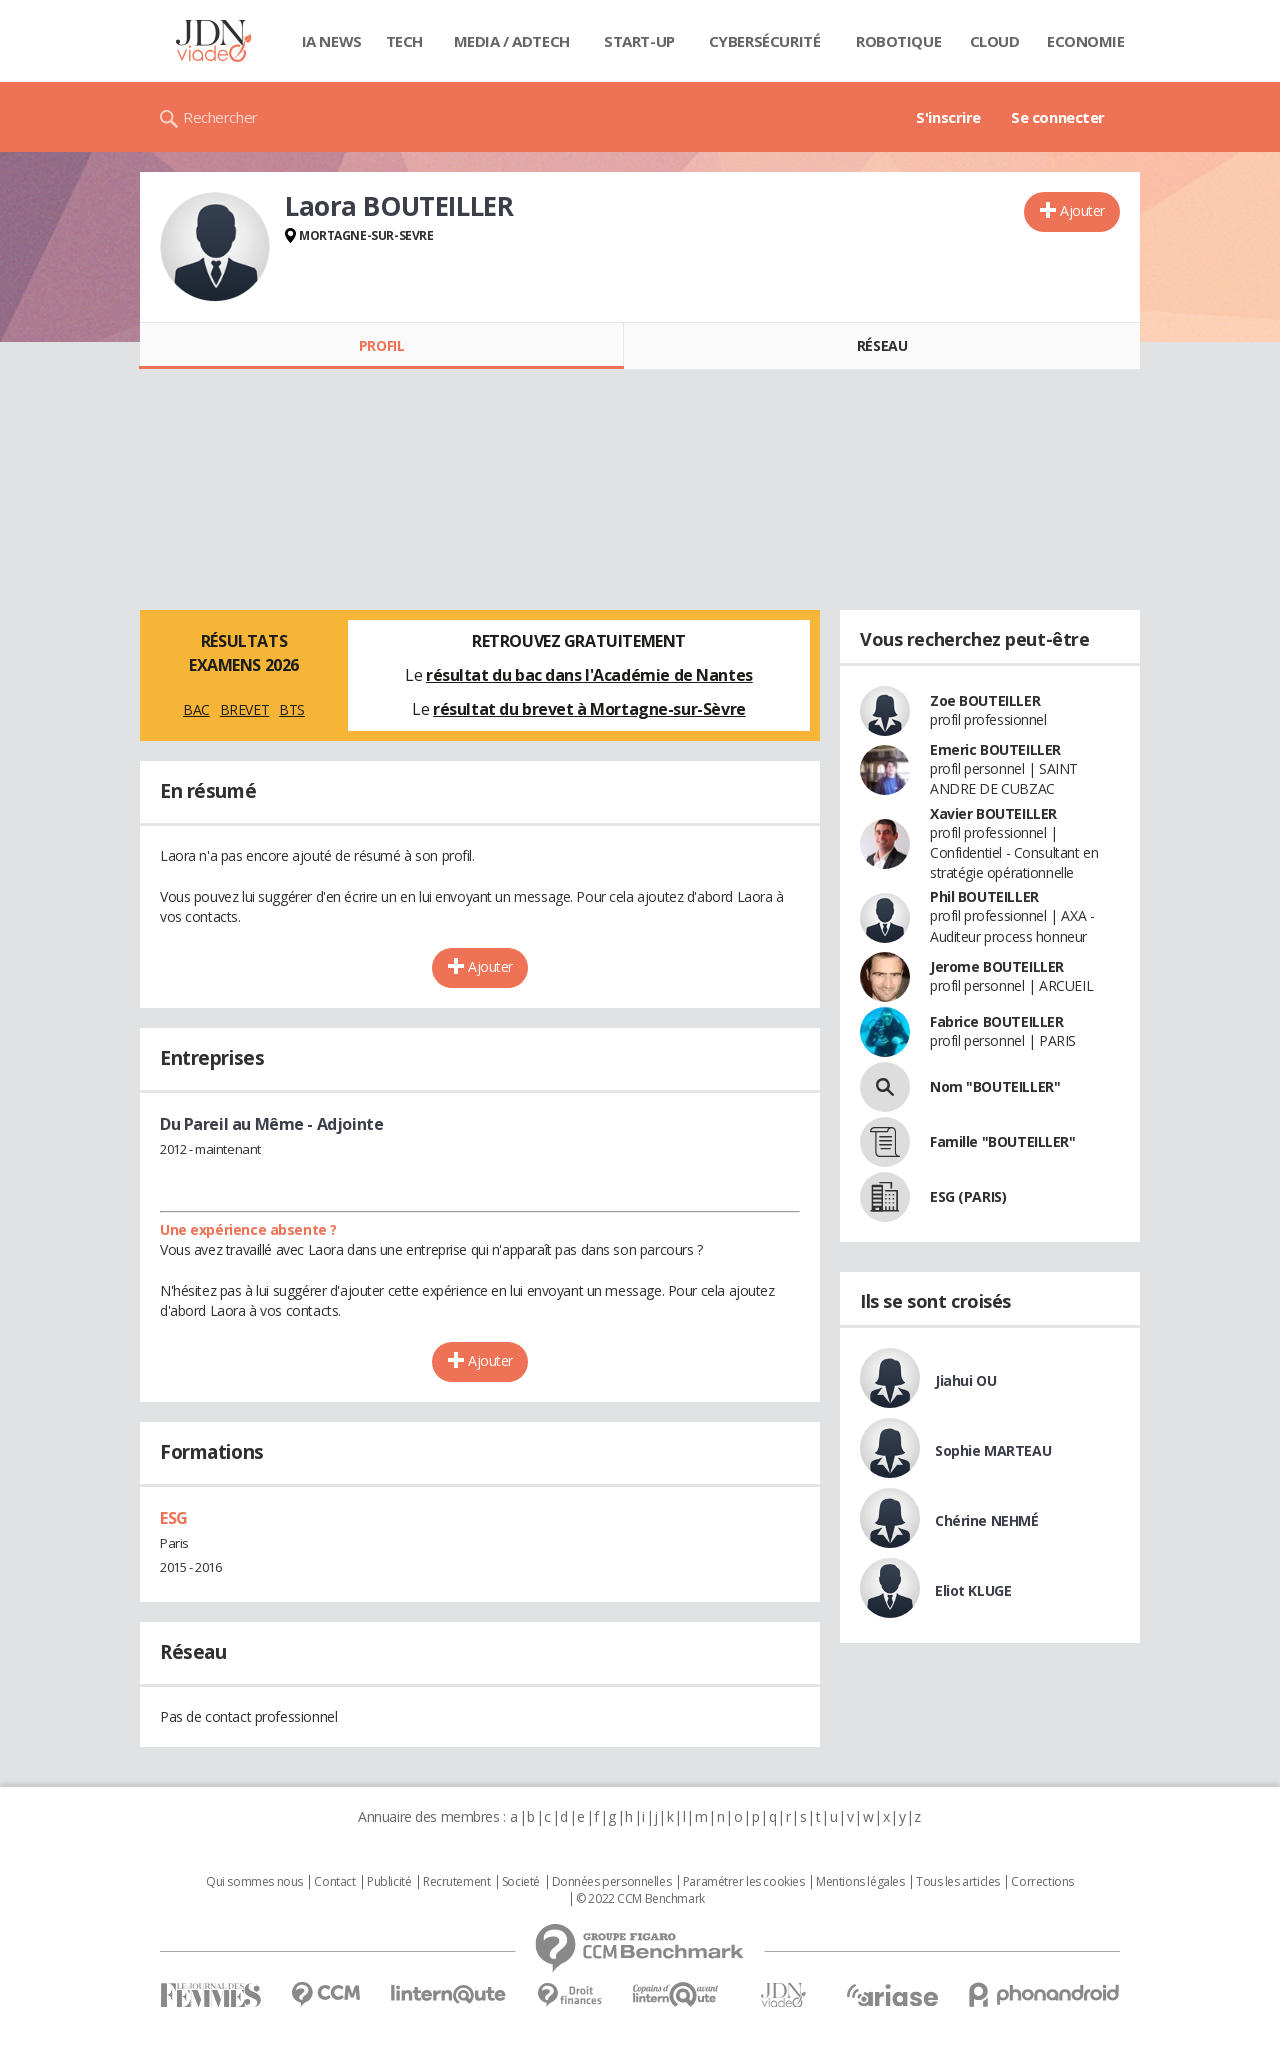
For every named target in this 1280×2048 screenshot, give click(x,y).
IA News (332, 41)
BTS (292, 709)
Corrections (1042, 1882)
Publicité (389, 1882)
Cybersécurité (765, 41)
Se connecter (1058, 117)
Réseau (882, 345)
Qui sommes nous (254, 1882)
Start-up (639, 41)
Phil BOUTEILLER (984, 896)
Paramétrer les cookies (744, 1882)
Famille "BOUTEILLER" (1003, 1141)
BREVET (244, 709)
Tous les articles (958, 1882)
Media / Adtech (512, 41)
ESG (174, 1518)
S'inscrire (948, 117)
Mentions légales (860, 1882)
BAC (196, 709)
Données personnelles (612, 1882)
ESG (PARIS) (968, 1196)
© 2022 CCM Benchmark (640, 1899)
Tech (404, 41)
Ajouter (1082, 210)
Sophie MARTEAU (993, 1450)
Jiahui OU (965, 1380)
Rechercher (220, 117)
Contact (334, 1882)
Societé (521, 1882)
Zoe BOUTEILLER (985, 700)
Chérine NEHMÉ (987, 1520)
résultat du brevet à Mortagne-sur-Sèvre (589, 709)
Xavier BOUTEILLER (993, 813)
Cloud (995, 41)
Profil (381, 345)
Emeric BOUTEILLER (995, 749)
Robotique (898, 41)
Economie (1086, 41)
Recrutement (456, 1882)
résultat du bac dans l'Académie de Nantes (589, 675)
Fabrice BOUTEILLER (996, 1021)
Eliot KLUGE (973, 1590)
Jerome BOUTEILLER (997, 966)
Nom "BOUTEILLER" (995, 1086)
